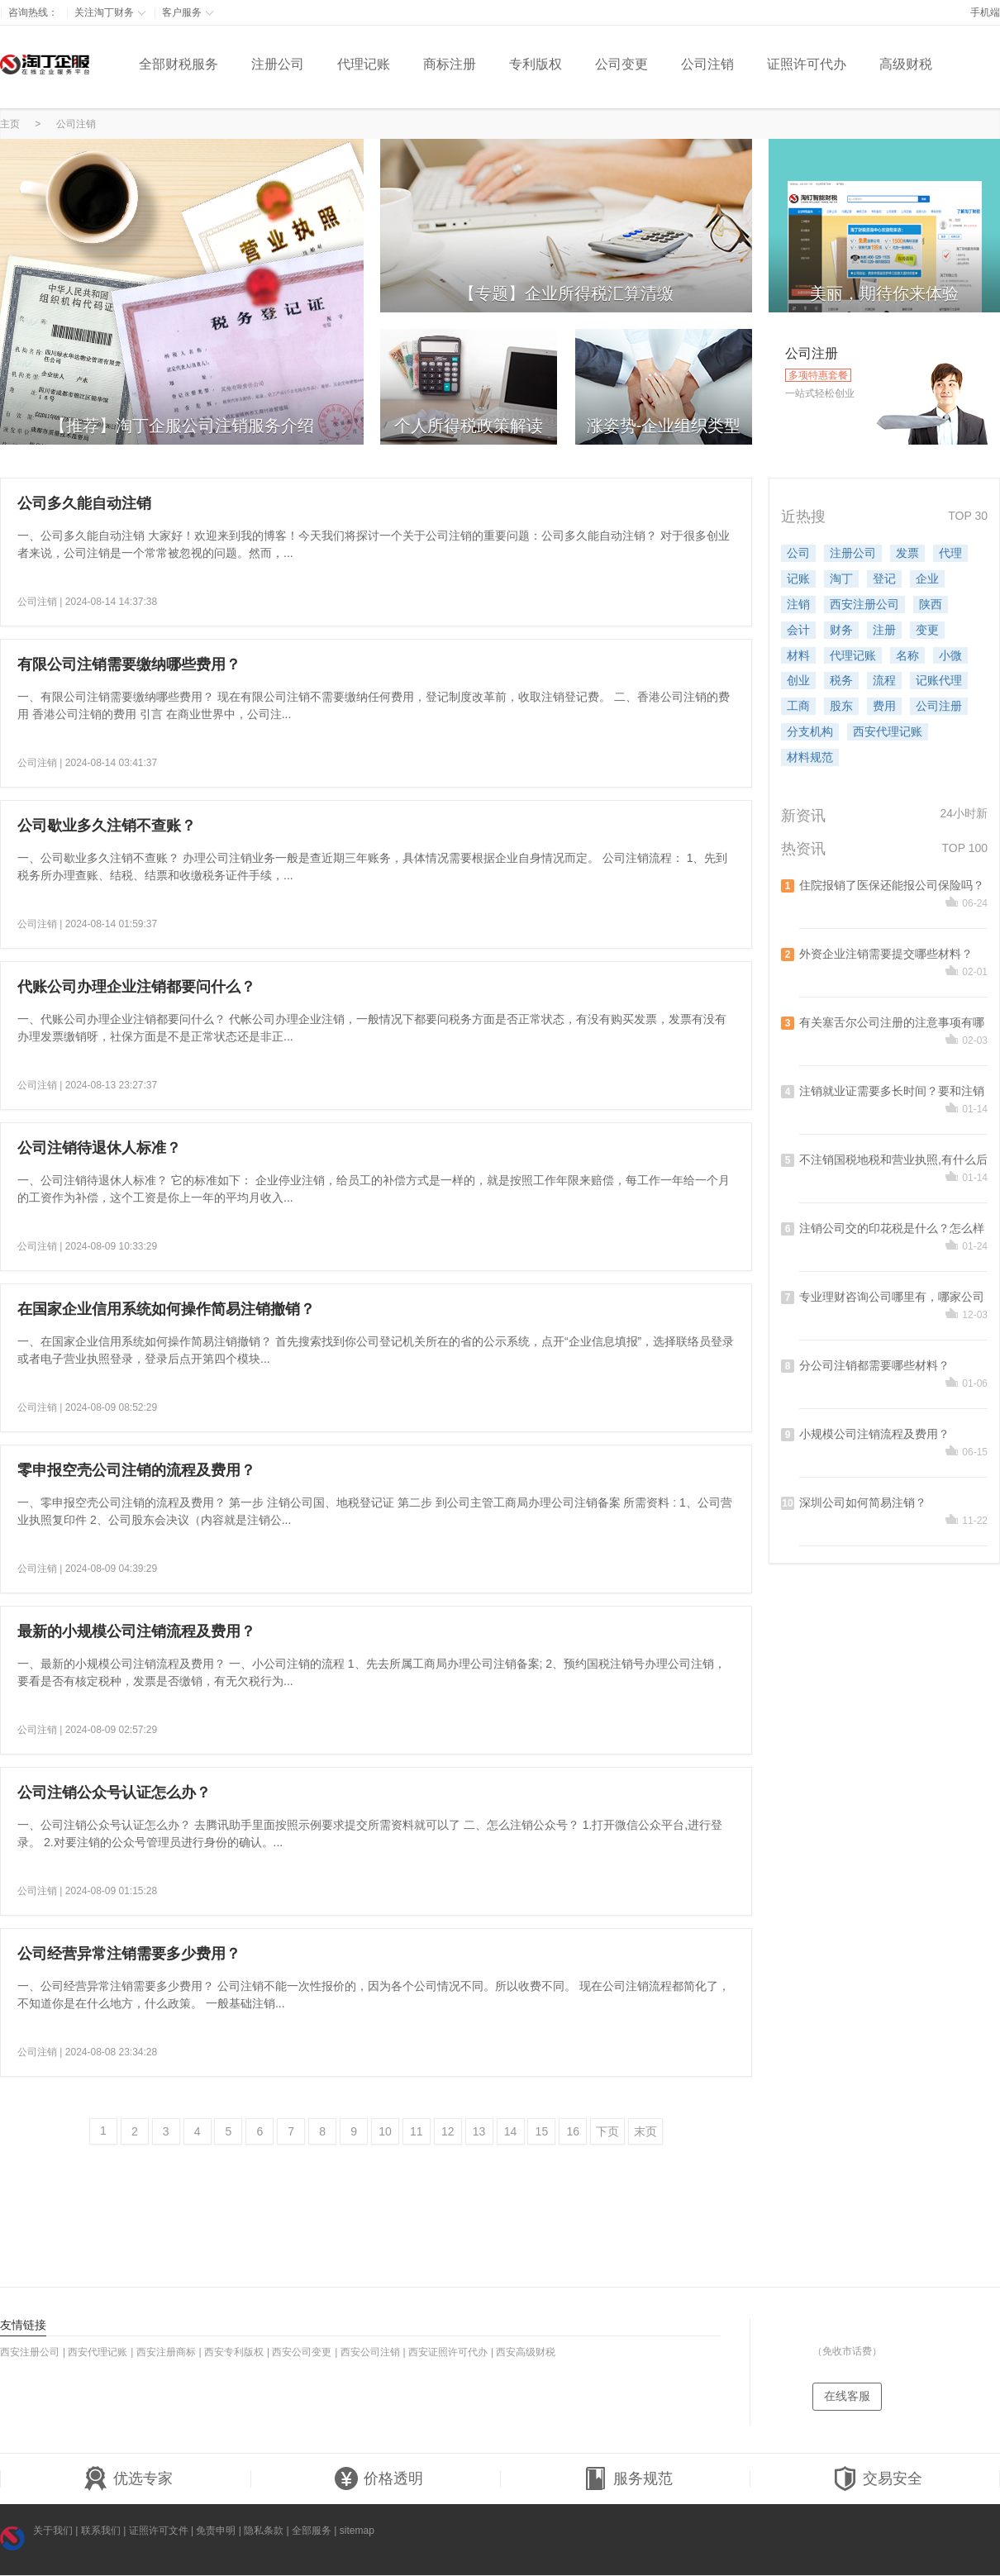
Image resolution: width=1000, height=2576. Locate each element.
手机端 (985, 12)
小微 (950, 655)
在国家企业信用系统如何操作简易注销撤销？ (166, 1309)
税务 (841, 680)
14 (510, 2131)
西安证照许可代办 (448, 2352)
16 (572, 2131)
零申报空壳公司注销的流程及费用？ (136, 1470)
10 (385, 2131)
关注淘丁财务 (109, 12)
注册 (884, 629)
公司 (798, 552)
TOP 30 (968, 515)
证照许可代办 (806, 64)
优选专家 (128, 2479)
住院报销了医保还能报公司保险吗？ (891, 885)
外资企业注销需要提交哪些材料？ (886, 953)
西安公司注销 (370, 2352)
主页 (10, 124)
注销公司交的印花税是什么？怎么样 (891, 1228)
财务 (841, 629)
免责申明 (216, 2530)
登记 (884, 578)
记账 (798, 578)
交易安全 (877, 2479)
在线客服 (847, 2395)
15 (542, 2131)
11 (416, 2131)
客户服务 (187, 12)
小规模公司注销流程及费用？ (874, 1433)
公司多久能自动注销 (84, 503)
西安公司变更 (301, 2352)
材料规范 (810, 757)
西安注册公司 (864, 604)
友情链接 (23, 2324)
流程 (884, 680)
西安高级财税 (525, 2352)
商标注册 (449, 64)
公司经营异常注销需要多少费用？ (128, 1953)
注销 (798, 604)
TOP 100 (964, 848)
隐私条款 (263, 2530)
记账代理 (939, 680)
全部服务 (311, 2530)
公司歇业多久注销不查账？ (106, 825)
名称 (907, 655)
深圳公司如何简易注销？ (862, 1502)
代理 (950, 552)
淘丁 (841, 578)
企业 (927, 578)
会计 (798, 629)
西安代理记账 (887, 731)
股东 (841, 705)
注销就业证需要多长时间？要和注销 (891, 1091)
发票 (907, 552)
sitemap (357, 2530)
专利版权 (535, 64)
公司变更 (621, 64)
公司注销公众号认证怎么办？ (114, 1792)
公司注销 (707, 64)
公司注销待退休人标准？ (99, 1148)
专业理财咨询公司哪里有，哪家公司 (891, 1296)
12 (448, 2131)
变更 (927, 629)
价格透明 (378, 2479)
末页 (645, 2131)
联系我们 (101, 2530)
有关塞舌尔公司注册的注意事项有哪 (891, 1022)
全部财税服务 (178, 64)
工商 (798, 705)
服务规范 (628, 2479)
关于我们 (53, 2530)
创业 (798, 680)
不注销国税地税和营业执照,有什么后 (893, 1159)
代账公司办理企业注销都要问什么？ (136, 986)
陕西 (930, 604)
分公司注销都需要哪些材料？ (874, 1365)
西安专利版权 (234, 2352)
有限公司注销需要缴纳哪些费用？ (128, 664)
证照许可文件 (158, 2530)
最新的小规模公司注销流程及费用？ (136, 1631)
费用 (884, 705)
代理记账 (363, 64)
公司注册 (939, 705)
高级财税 (905, 64)
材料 (798, 655)
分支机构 (810, 731)
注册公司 (277, 64)
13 (479, 2131)
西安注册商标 (166, 2352)
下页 (607, 2131)
